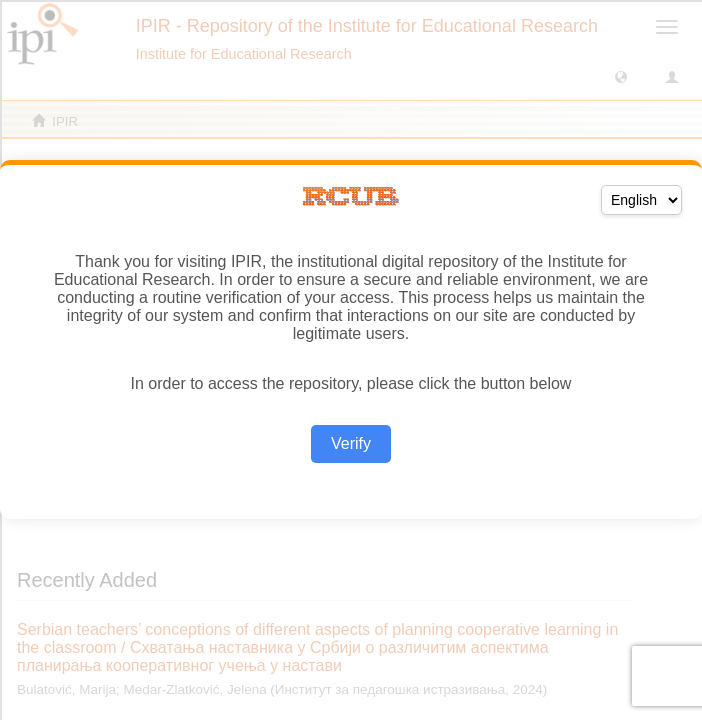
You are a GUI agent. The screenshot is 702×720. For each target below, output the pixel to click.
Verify (351, 443)
